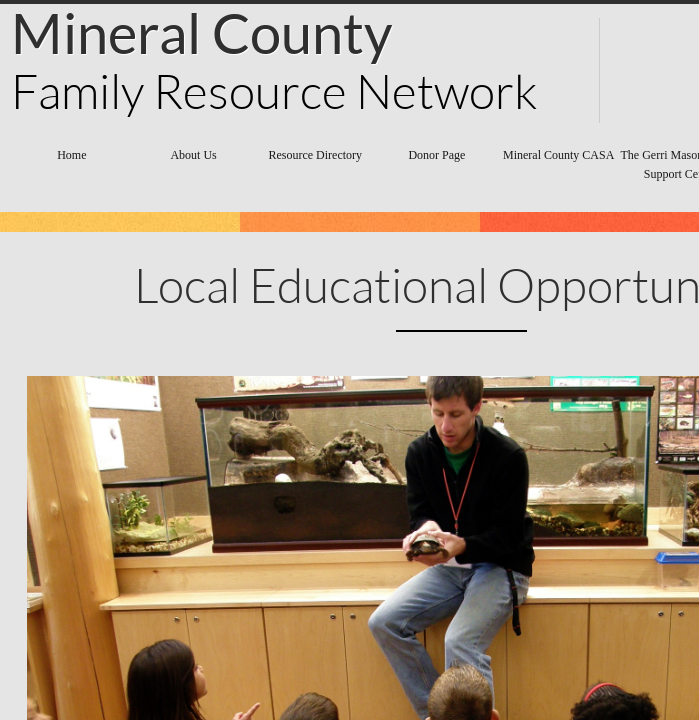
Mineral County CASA (558, 155)
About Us (193, 155)
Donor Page (436, 155)
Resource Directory (315, 155)
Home (71, 155)
